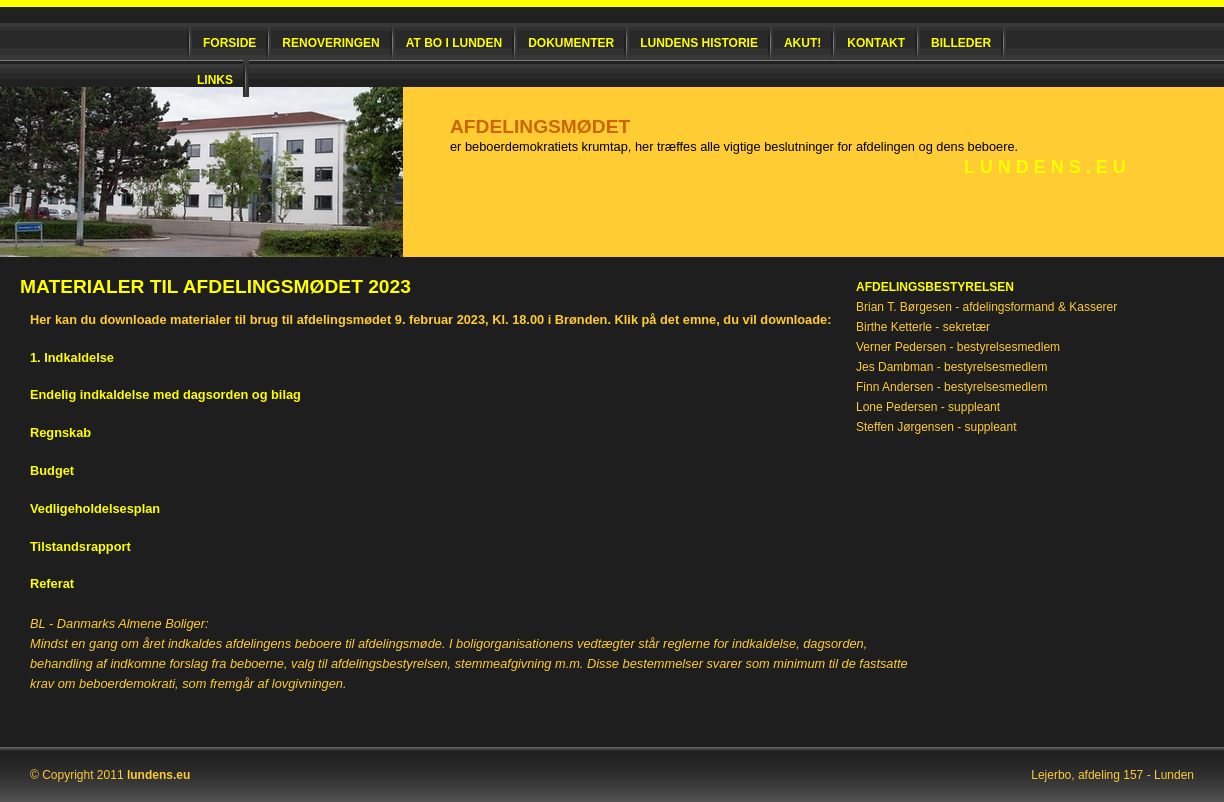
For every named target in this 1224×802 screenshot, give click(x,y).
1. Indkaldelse (72, 357)
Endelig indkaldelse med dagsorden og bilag (165, 394)
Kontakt (876, 43)
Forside (229, 43)
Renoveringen (330, 43)
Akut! (802, 43)
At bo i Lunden (454, 43)
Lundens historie (699, 43)
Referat (52, 583)
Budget (52, 470)
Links (215, 80)
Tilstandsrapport (80, 546)
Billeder (961, 43)
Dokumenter (571, 43)
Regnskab (60, 432)
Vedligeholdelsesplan (95, 508)
